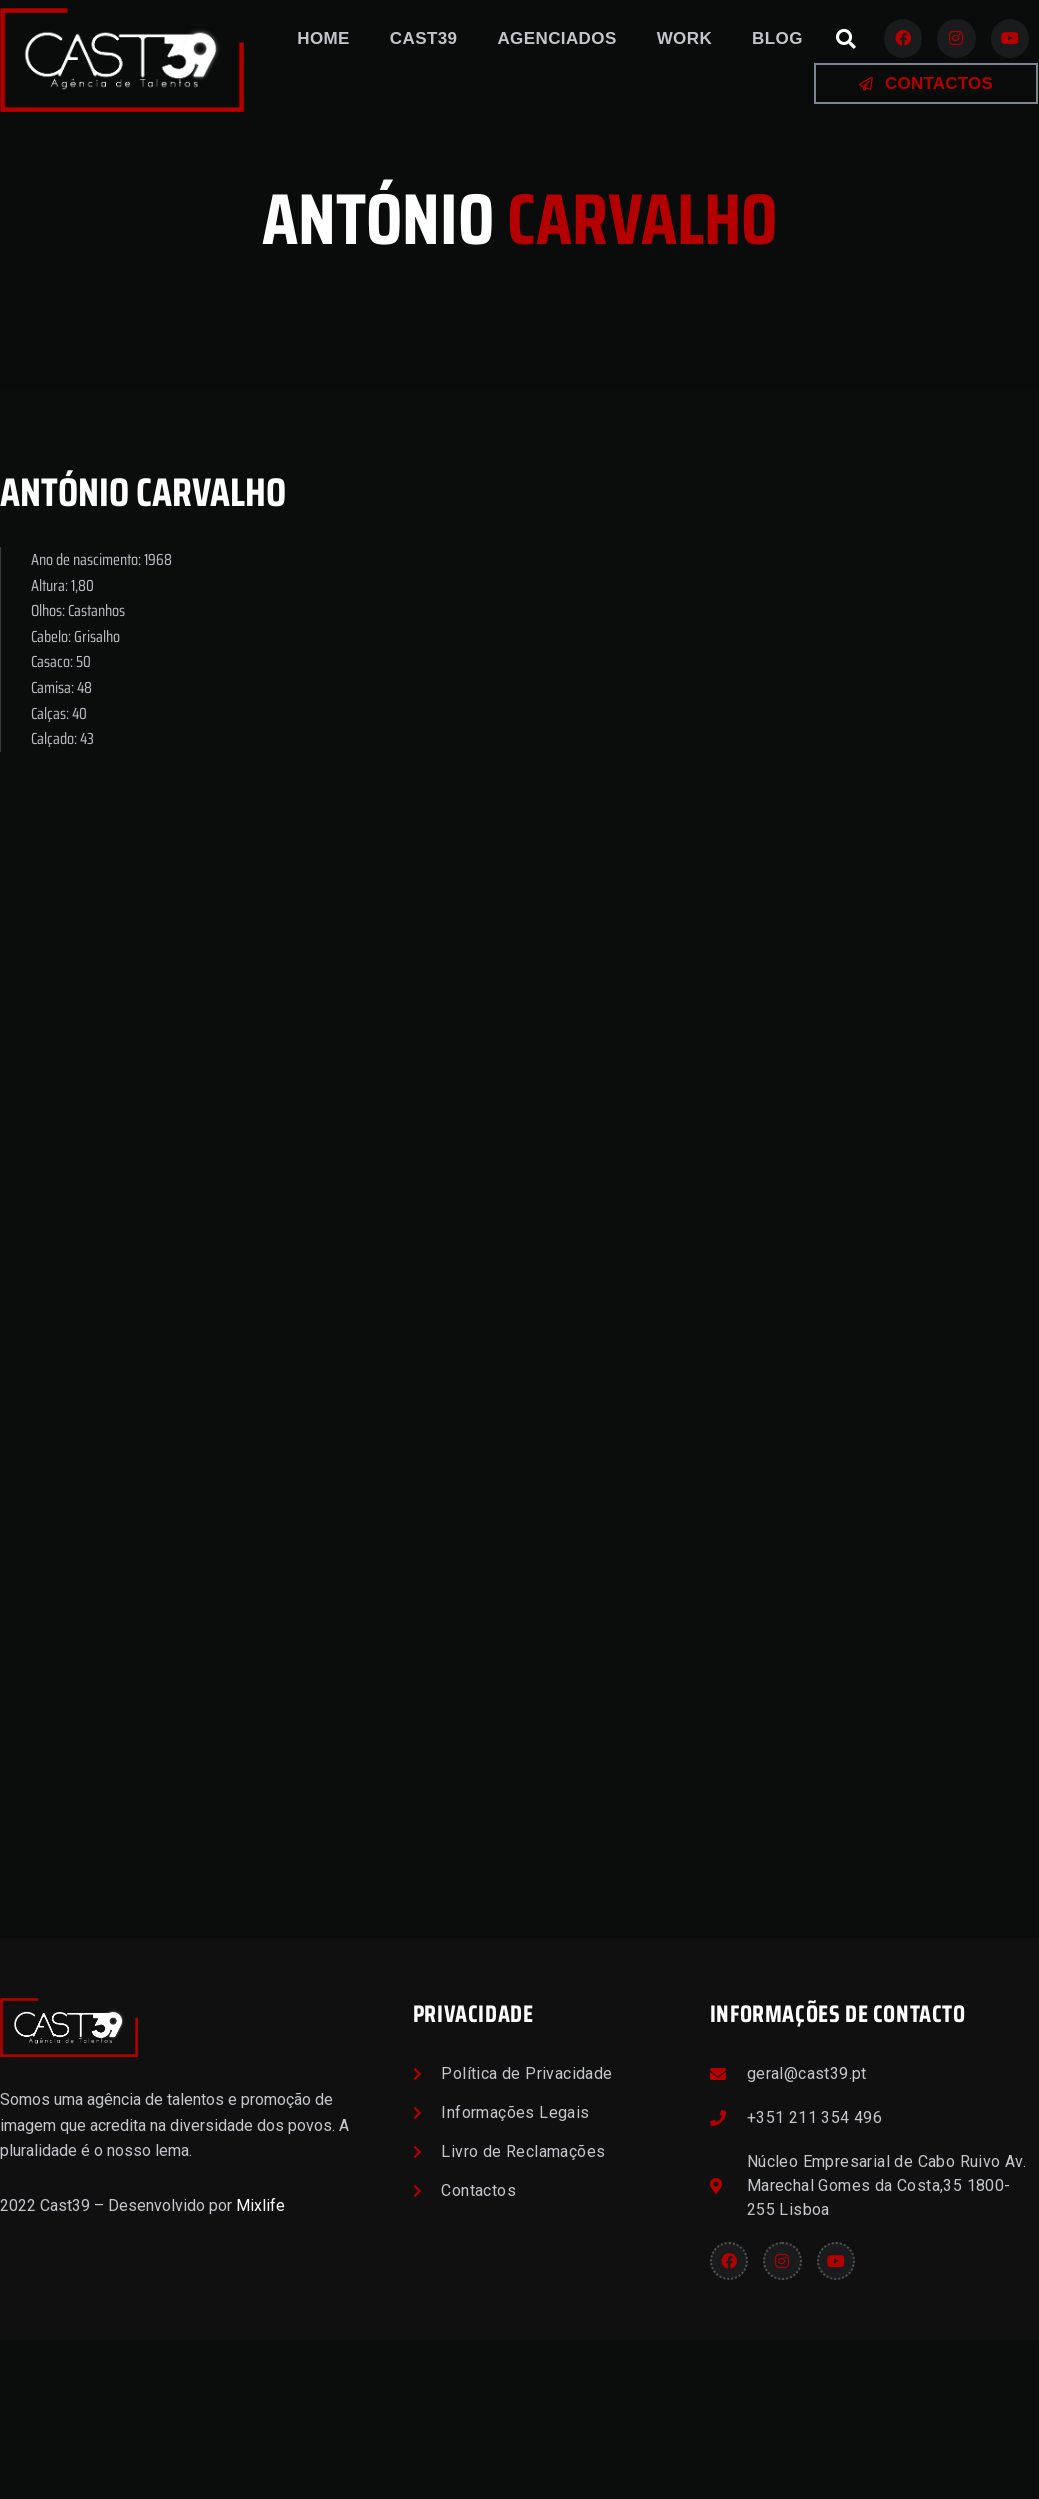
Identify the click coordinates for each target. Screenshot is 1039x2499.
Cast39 (424, 38)
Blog (777, 38)
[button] (846, 39)
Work (684, 38)
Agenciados (556, 38)
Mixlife (260, 2363)
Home (323, 38)
